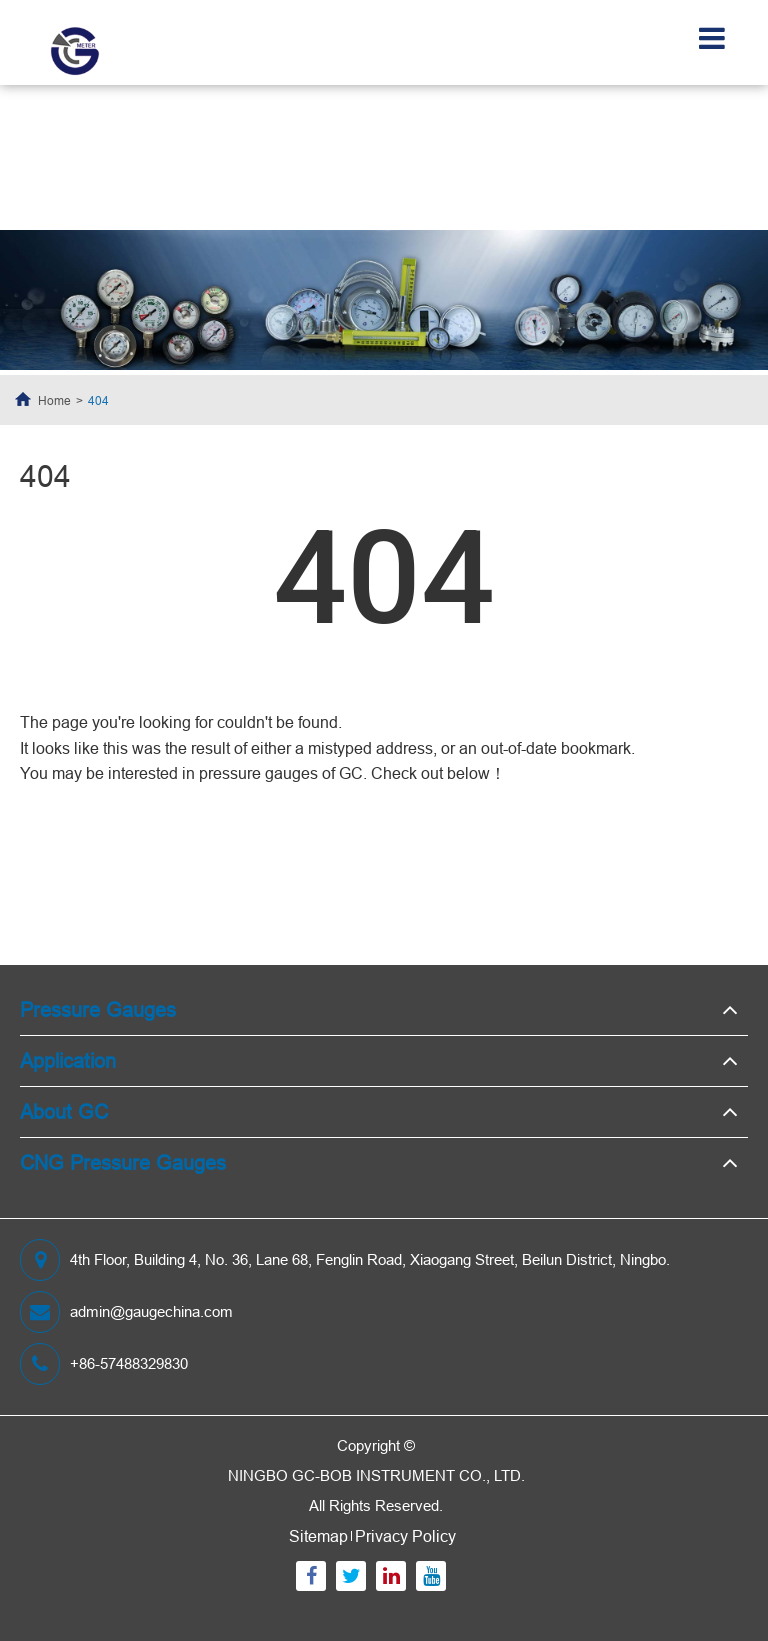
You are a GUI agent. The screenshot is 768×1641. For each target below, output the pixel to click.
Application (68, 1060)
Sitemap (318, 1536)
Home (54, 400)
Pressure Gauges (98, 1009)
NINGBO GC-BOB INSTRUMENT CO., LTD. (376, 1475)
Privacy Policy (405, 1536)
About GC (64, 1111)
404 (98, 400)
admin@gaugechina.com (126, 1312)
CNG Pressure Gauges (123, 1162)
